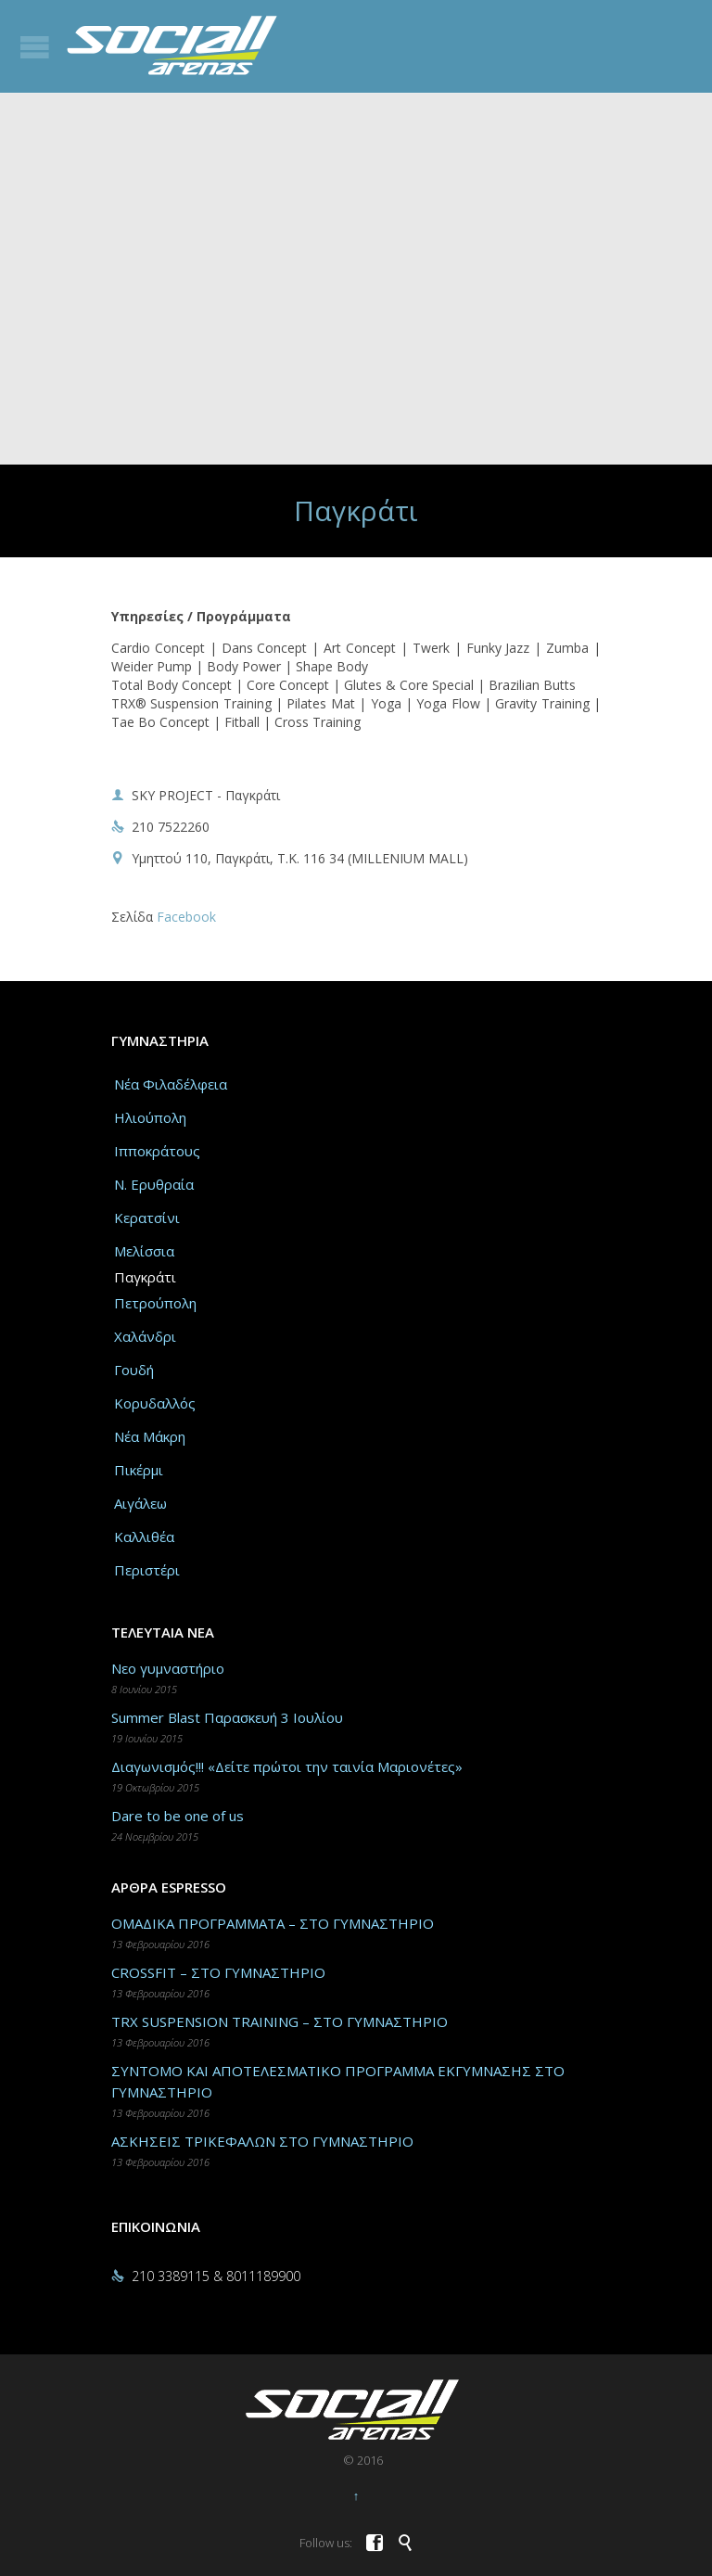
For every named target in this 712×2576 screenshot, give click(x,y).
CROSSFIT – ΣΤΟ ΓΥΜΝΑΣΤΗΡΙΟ (218, 1972)
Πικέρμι (138, 1469)
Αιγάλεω (140, 1503)
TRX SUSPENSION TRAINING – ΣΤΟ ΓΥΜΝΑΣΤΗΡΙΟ (279, 2021)
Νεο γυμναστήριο (167, 1668)
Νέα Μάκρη (149, 1436)
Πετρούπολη (155, 1303)
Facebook (186, 916)
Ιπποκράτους (157, 1150)
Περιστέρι (147, 1570)
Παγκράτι (145, 1277)
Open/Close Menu (35, 47)
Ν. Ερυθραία (154, 1184)
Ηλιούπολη (150, 1117)
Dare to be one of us (177, 1815)
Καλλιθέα (144, 1536)
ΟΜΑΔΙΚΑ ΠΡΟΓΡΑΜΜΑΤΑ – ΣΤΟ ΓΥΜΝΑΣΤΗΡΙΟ (272, 1923)
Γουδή (134, 1369)
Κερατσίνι (147, 1217)
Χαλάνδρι (145, 1336)
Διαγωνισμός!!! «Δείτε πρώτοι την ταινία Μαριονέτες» (287, 1766)
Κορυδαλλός (155, 1403)
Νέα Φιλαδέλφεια (170, 1084)
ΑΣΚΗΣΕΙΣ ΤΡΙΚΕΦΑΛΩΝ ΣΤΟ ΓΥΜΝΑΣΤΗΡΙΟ (262, 2141)
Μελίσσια (144, 1251)
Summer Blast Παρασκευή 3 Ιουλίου (227, 1717)
